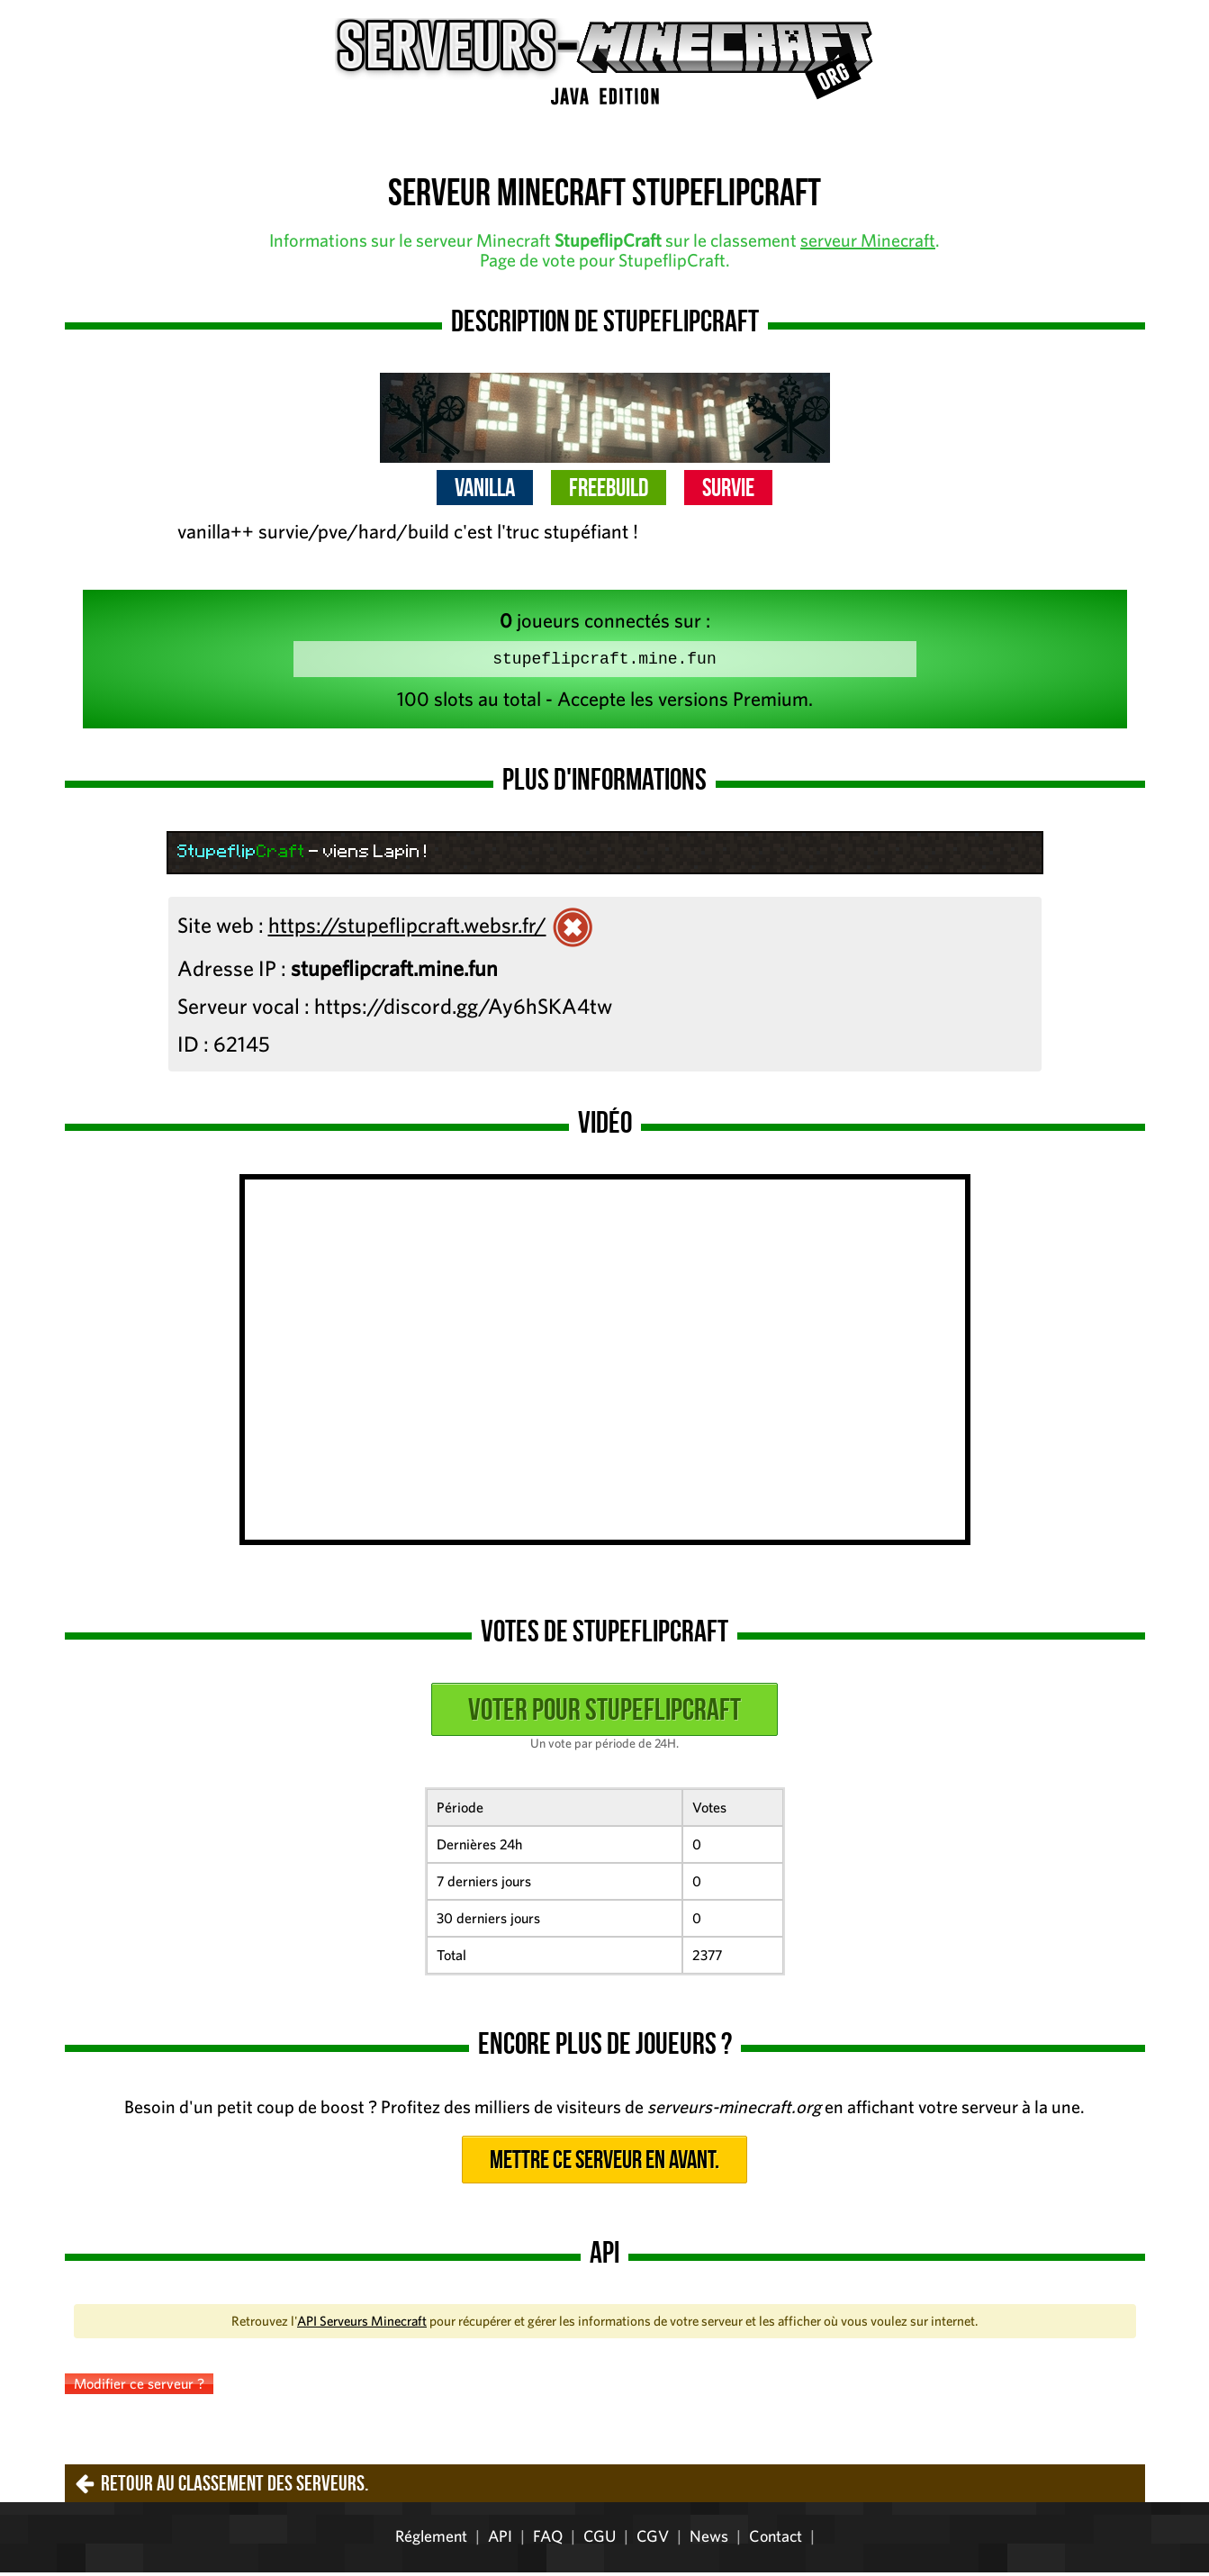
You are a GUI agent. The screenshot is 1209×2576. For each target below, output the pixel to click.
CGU (599, 2539)
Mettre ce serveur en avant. (604, 2163)
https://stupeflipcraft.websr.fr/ (407, 928)
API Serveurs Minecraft (362, 2324)
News (709, 2539)
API (500, 2539)
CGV (652, 2539)
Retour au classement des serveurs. (234, 2487)
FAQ (548, 2539)
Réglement (431, 2539)
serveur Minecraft (867, 240)
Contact (775, 2539)
